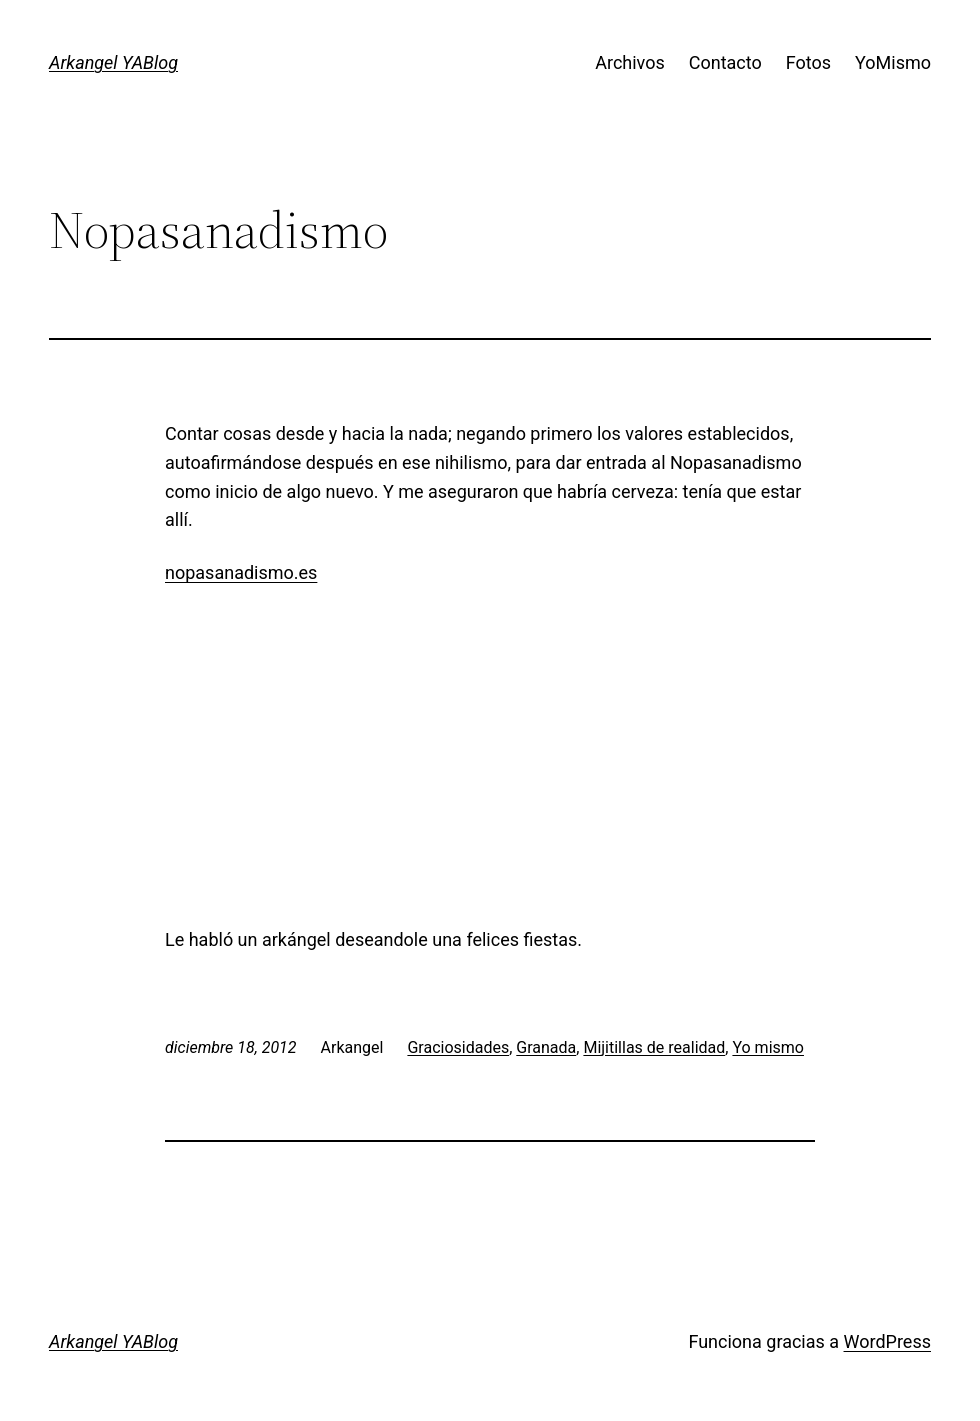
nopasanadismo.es (241, 572)
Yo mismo (768, 1047)
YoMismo (893, 62)
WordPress (887, 1341)
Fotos (808, 62)
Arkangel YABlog (113, 62)
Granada (546, 1047)
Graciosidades (458, 1047)
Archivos (630, 62)
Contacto (725, 62)
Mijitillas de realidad (654, 1047)
